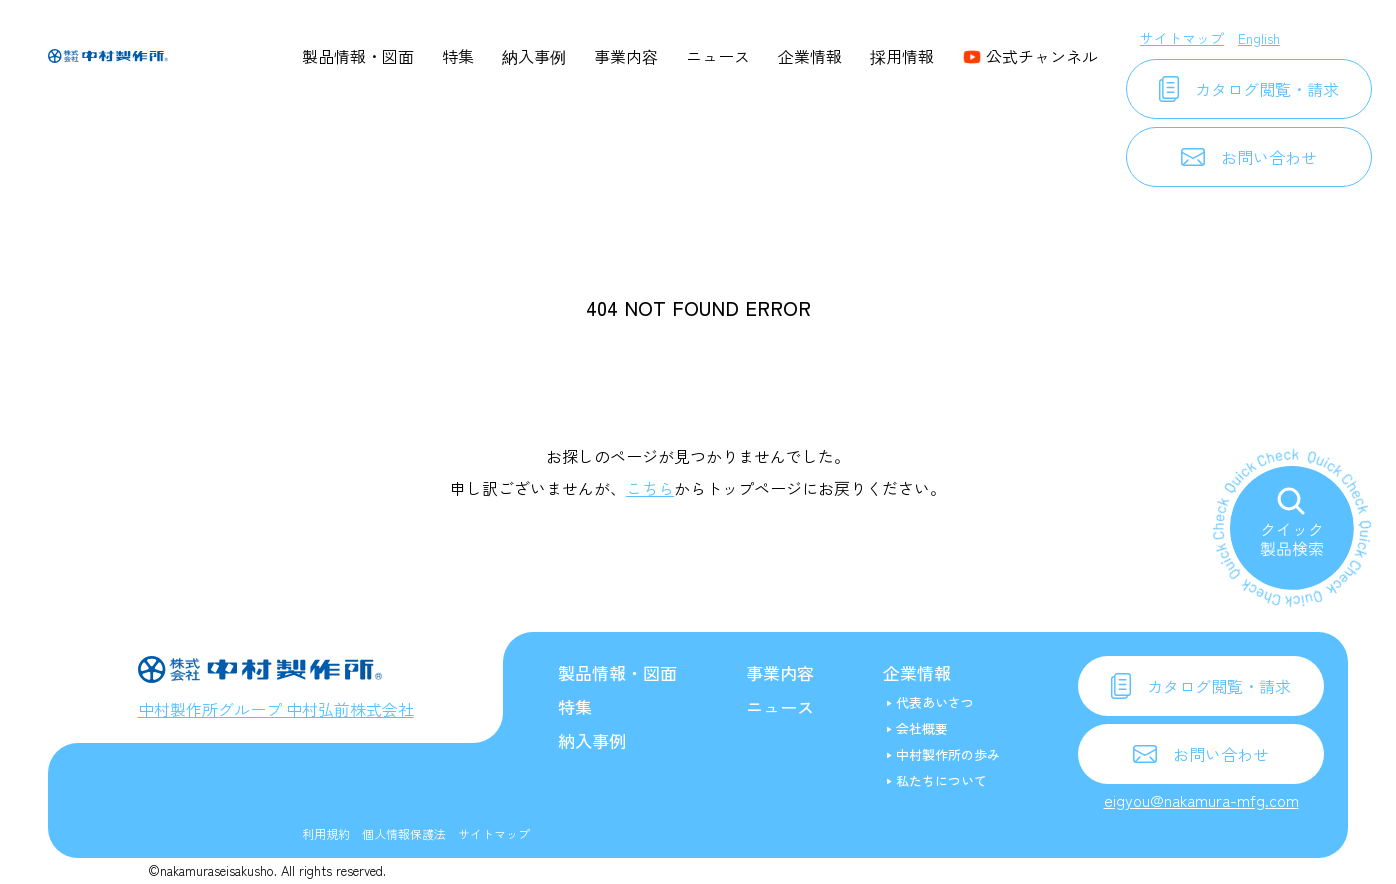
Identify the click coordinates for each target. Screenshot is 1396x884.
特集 (458, 56)
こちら (650, 488)
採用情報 (902, 56)
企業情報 (810, 56)
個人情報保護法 (404, 833)
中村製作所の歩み (948, 754)
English (1259, 38)
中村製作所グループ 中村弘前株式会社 (276, 709)
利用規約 (326, 833)
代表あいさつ (935, 702)
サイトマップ (1182, 38)
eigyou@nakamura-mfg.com (1201, 800)
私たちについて (941, 780)
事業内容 (626, 56)
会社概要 (922, 728)
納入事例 (534, 56)
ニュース (718, 56)
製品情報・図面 (358, 56)
